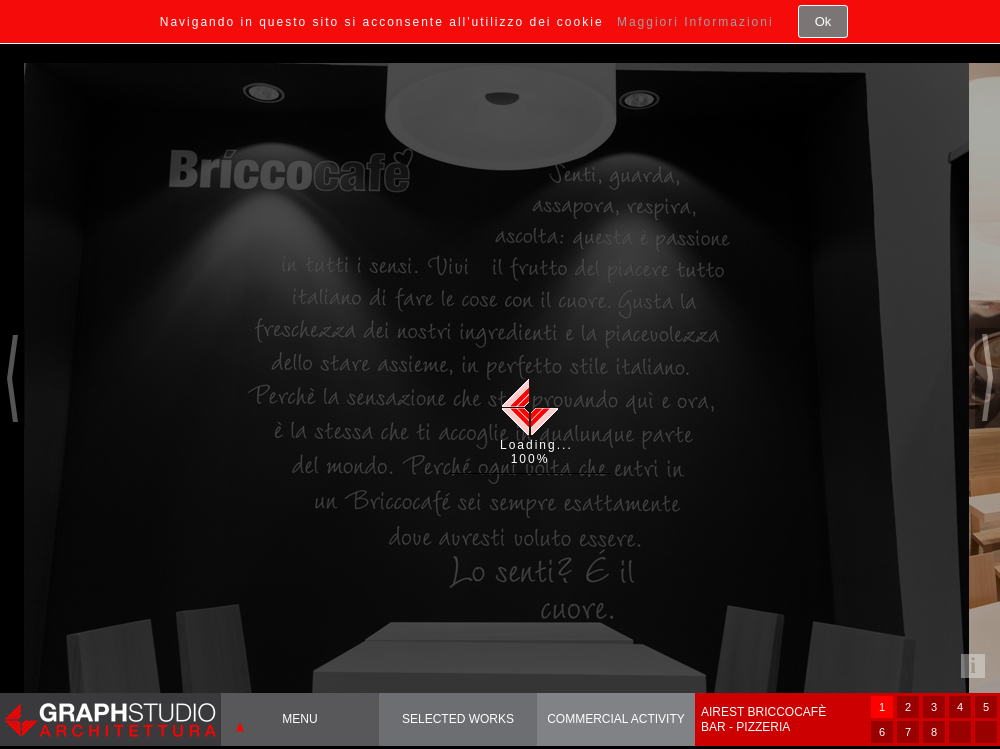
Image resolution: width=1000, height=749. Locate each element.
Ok (823, 21)
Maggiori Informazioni (695, 22)
